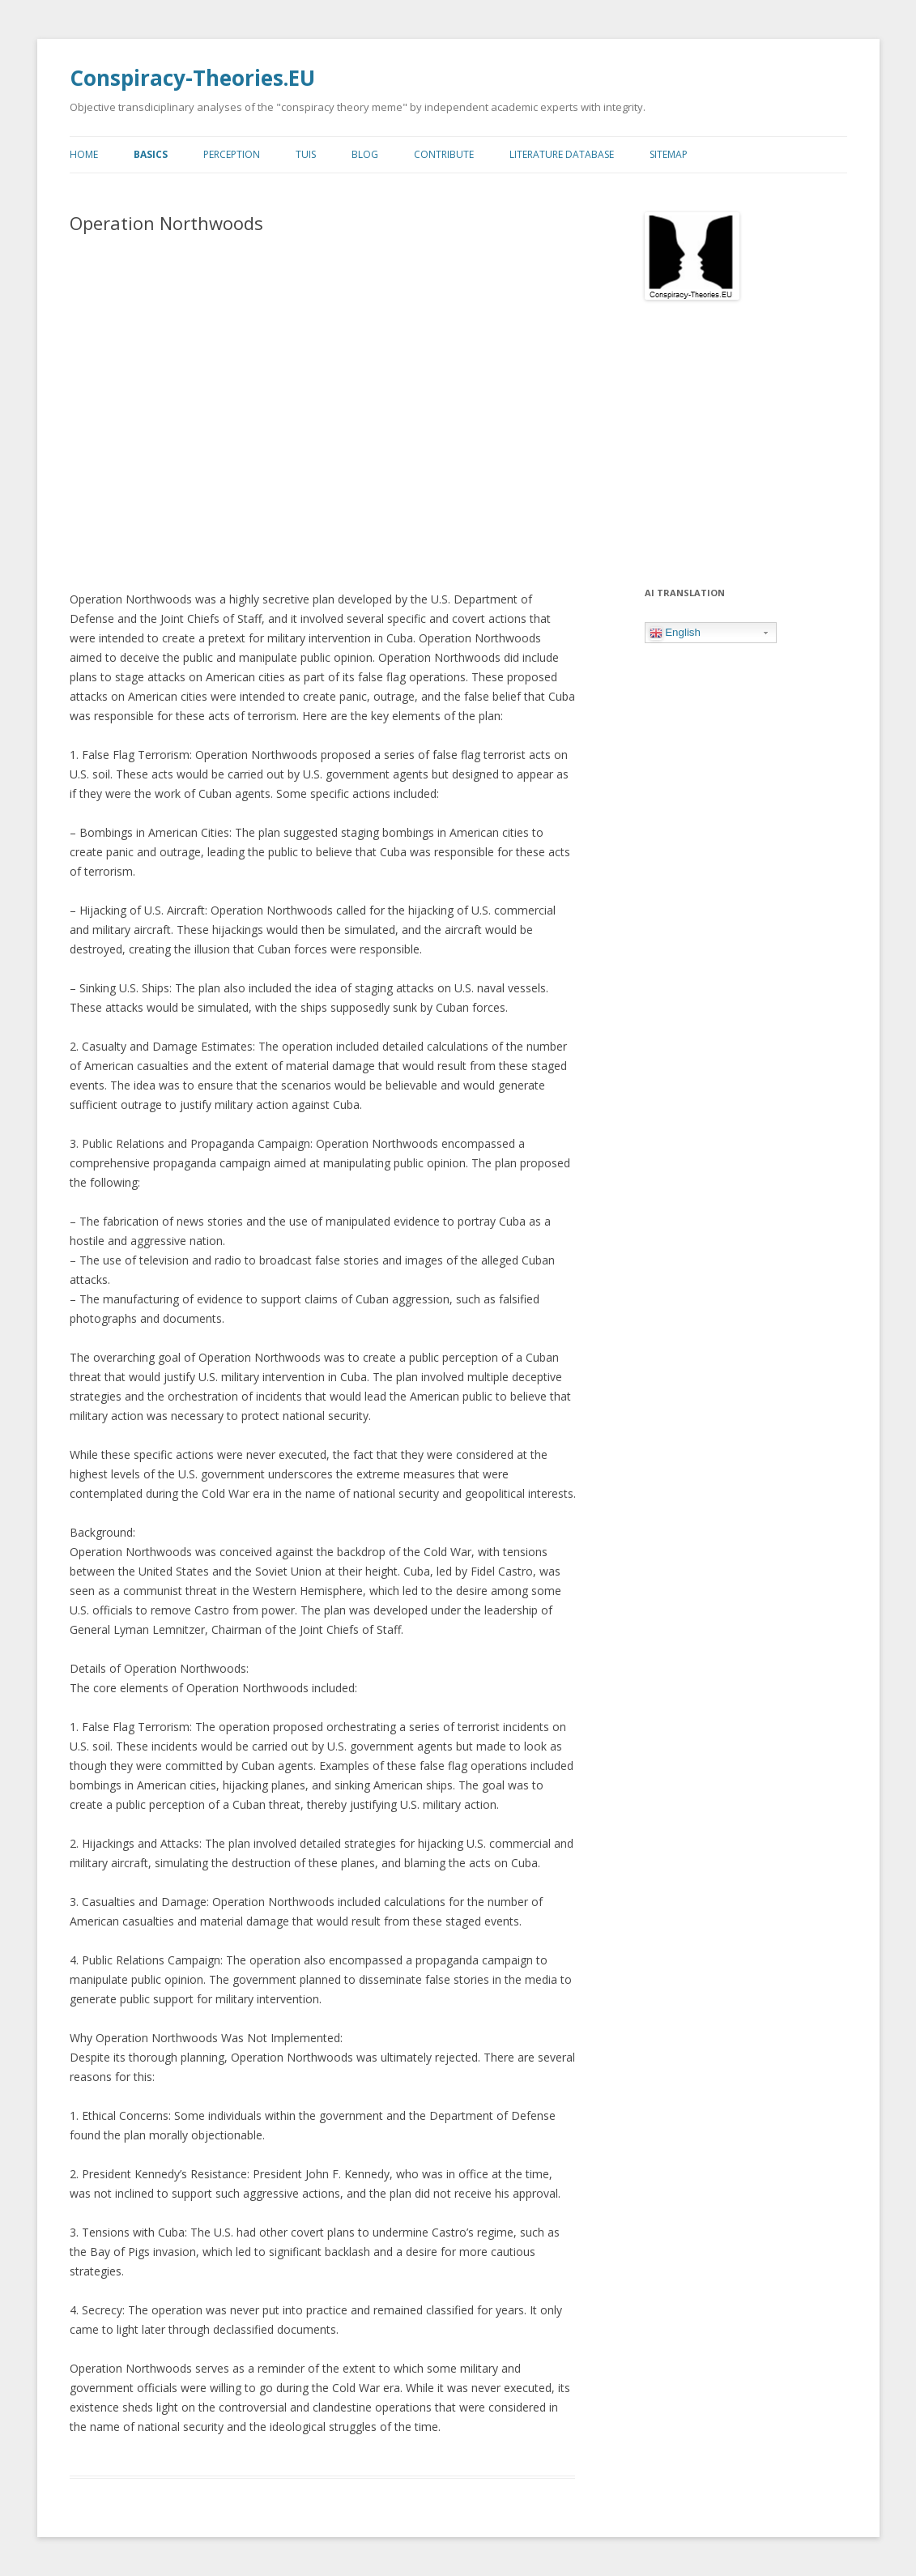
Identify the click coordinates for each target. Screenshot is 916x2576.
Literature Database (561, 154)
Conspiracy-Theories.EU (192, 77)
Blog (364, 154)
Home (84, 154)
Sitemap (669, 154)
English (675, 632)
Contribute (444, 154)
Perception (231, 154)
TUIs (306, 154)
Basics (151, 154)
